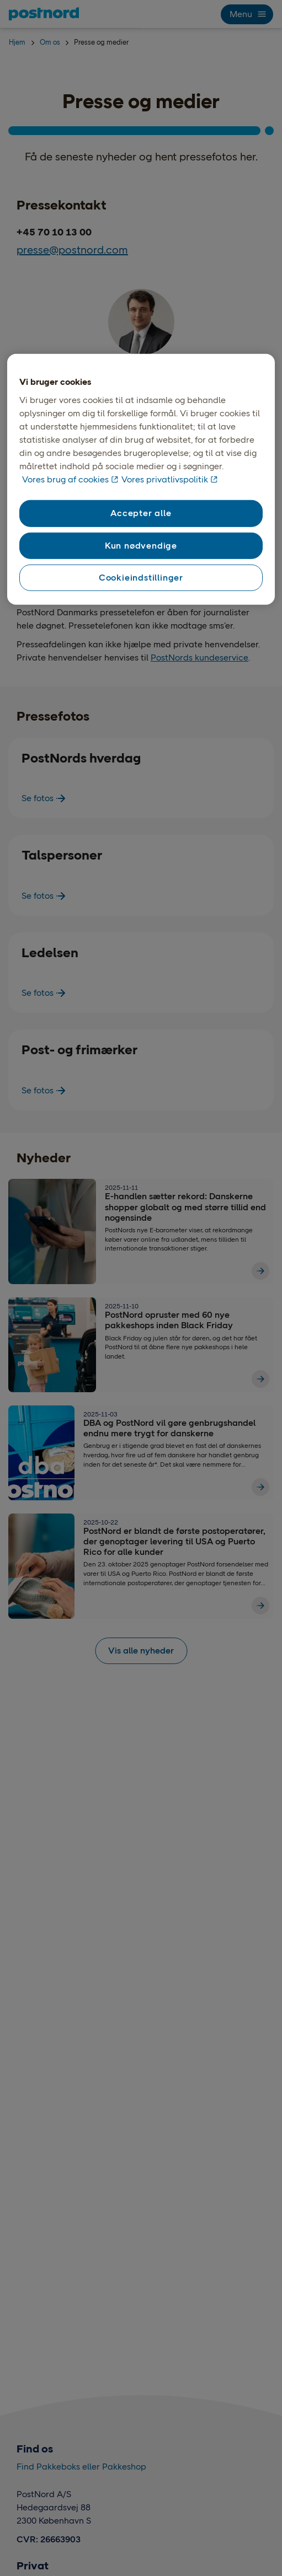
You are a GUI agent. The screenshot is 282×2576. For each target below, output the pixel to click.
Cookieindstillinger (141, 577)
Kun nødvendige (141, 545)
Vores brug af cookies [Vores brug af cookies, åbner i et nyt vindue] (65, 479)
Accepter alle (140, 513)
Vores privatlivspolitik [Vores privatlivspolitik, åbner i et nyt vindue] (164, 479)
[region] (141, 479)
